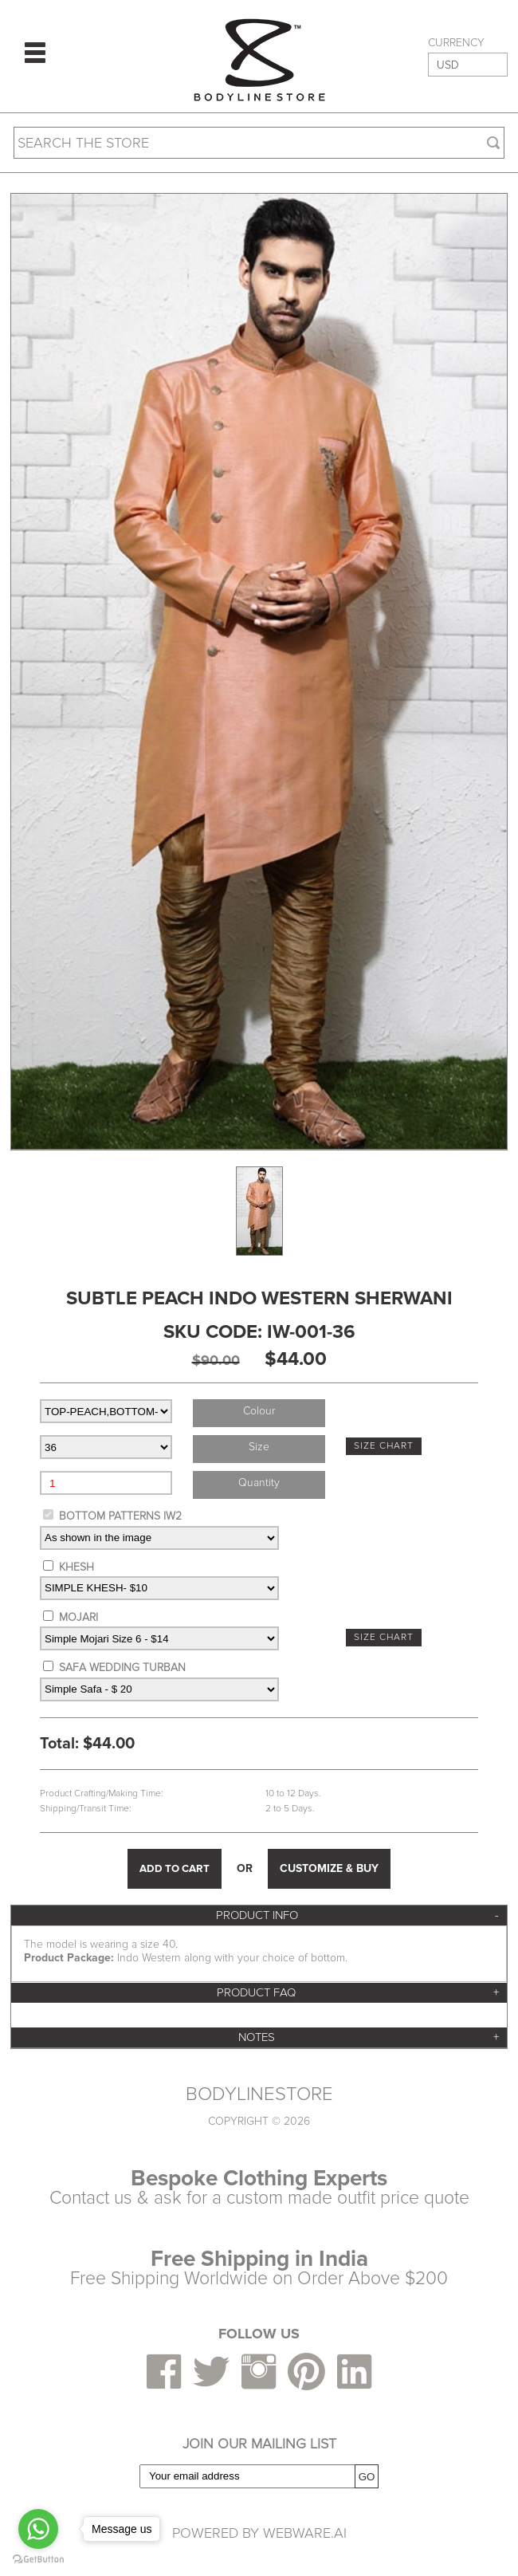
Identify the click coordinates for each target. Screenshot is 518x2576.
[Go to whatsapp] (38, 2529)
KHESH (76, 1567)
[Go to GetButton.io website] (38, 2559)
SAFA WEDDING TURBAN (122, 1667)
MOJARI (78, 1617)
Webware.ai (305, 2533)
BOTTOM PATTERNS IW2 (120, 1516)
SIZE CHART (384, 1446)
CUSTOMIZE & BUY (329, 1868)
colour (259, 1411)
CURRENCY (456, 43)
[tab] (259, 1915)
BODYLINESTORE (259, 2094)
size (259, 1446)
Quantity (259, 1482)
